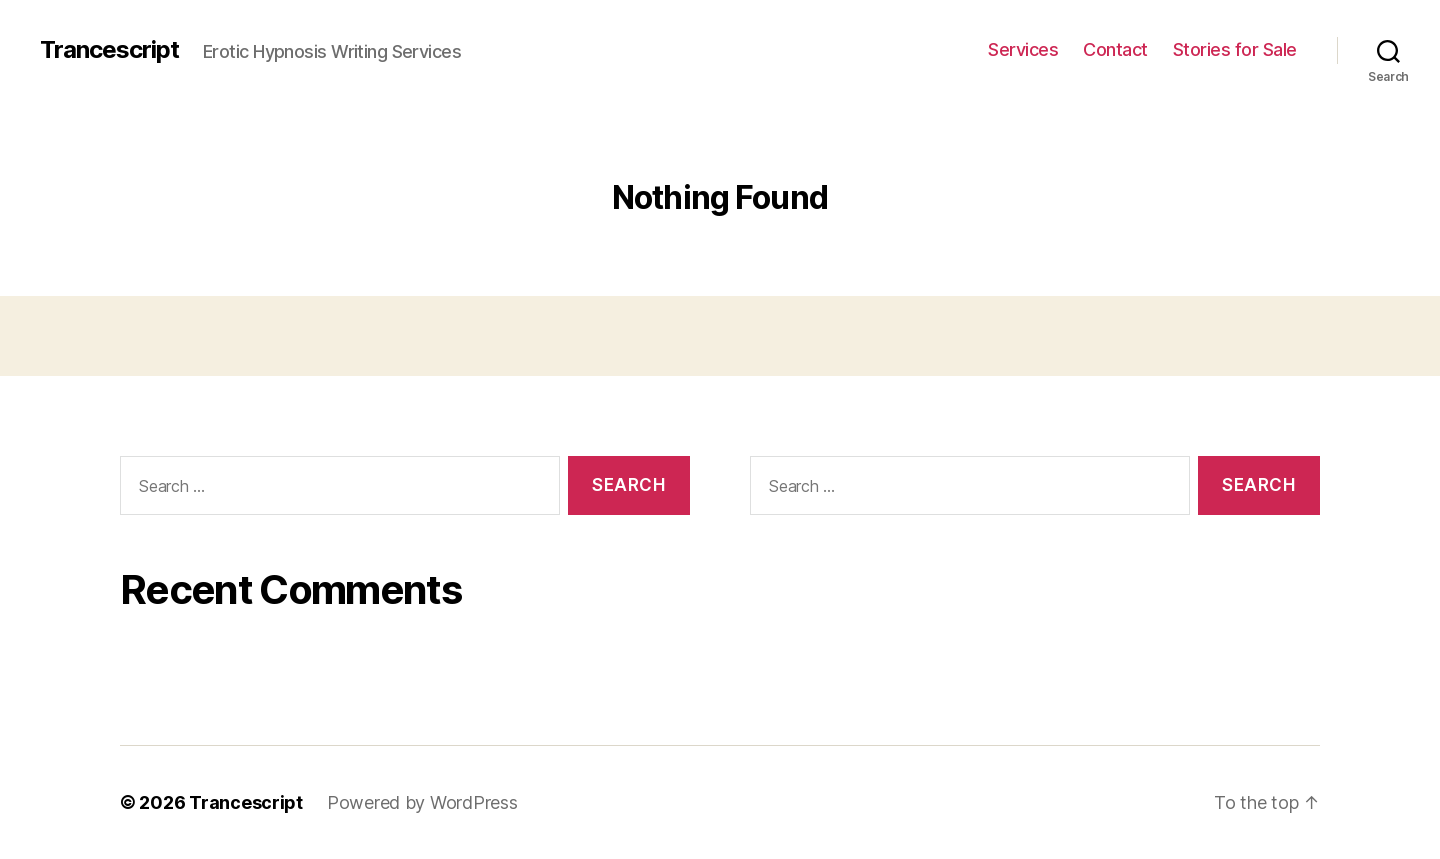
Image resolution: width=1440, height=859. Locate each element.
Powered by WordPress (422, 802)
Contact (1115, 49)
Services (1023, 49)
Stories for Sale (1235, 49)
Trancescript (109, 50)
